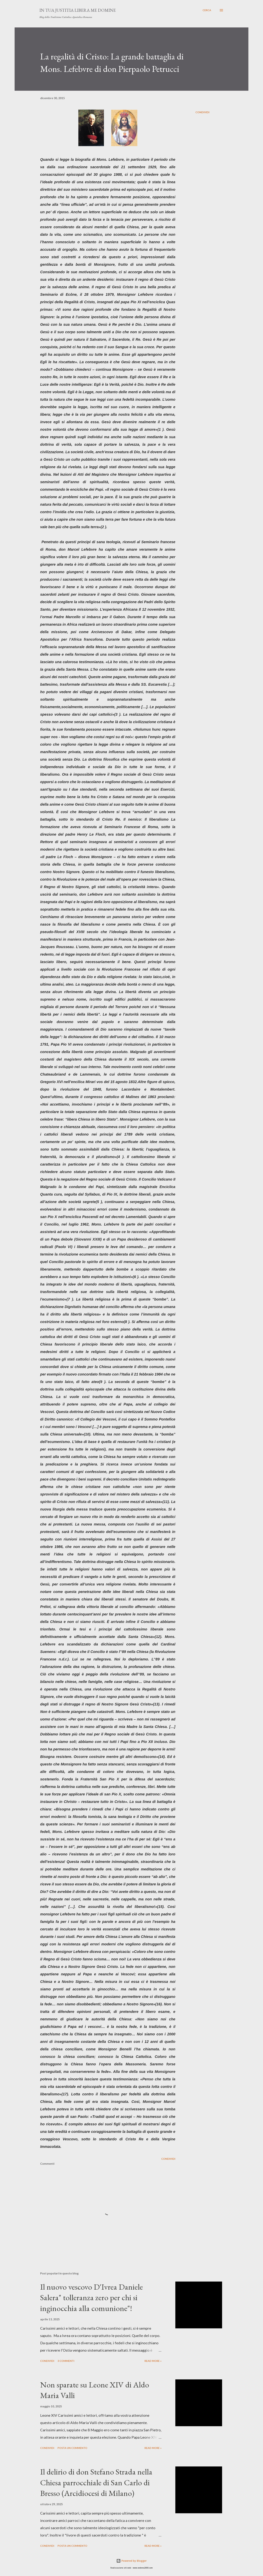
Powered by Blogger (131, 2560)
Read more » (152, 2360)
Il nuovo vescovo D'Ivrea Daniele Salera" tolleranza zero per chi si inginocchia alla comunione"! (91, 2297)
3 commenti (66, 2360)
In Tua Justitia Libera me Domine (77, 10)
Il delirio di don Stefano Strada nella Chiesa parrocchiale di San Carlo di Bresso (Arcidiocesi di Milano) (96, 2482)
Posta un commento (72, 2447)
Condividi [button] (202, 112)
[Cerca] (207, 10)
